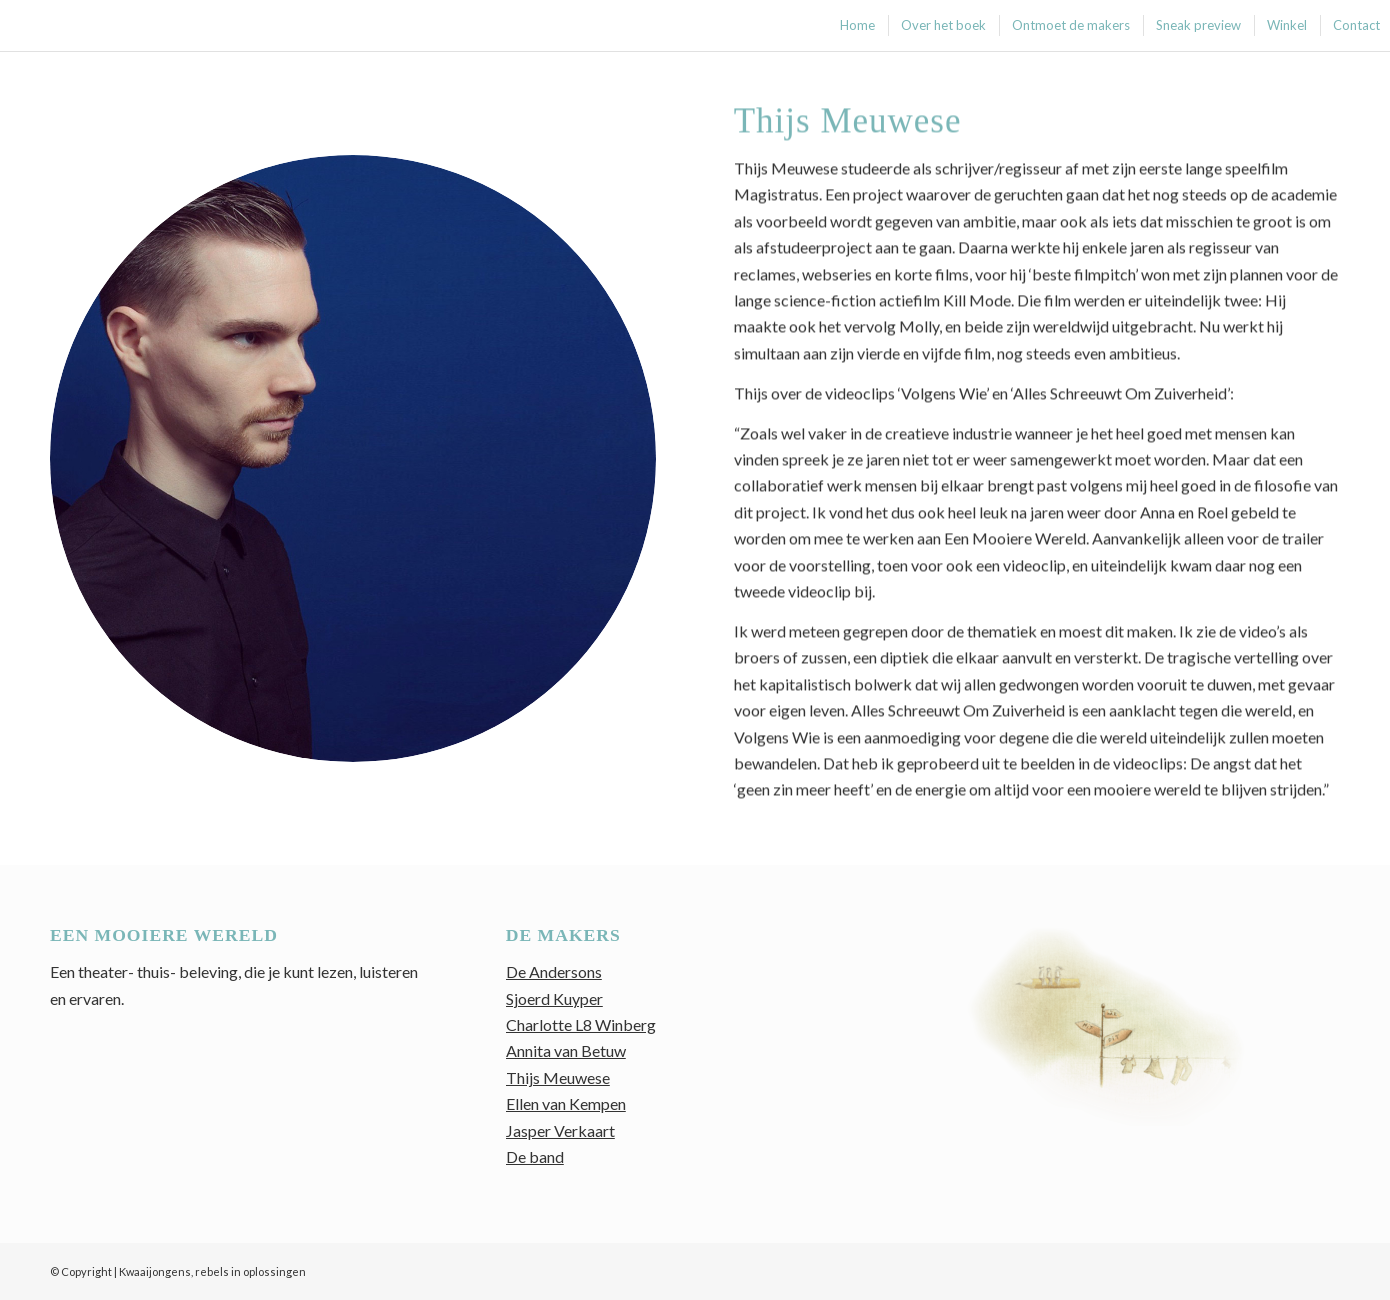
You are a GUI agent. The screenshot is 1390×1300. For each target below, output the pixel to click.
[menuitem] (856, 25)
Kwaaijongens (155, 1271)
